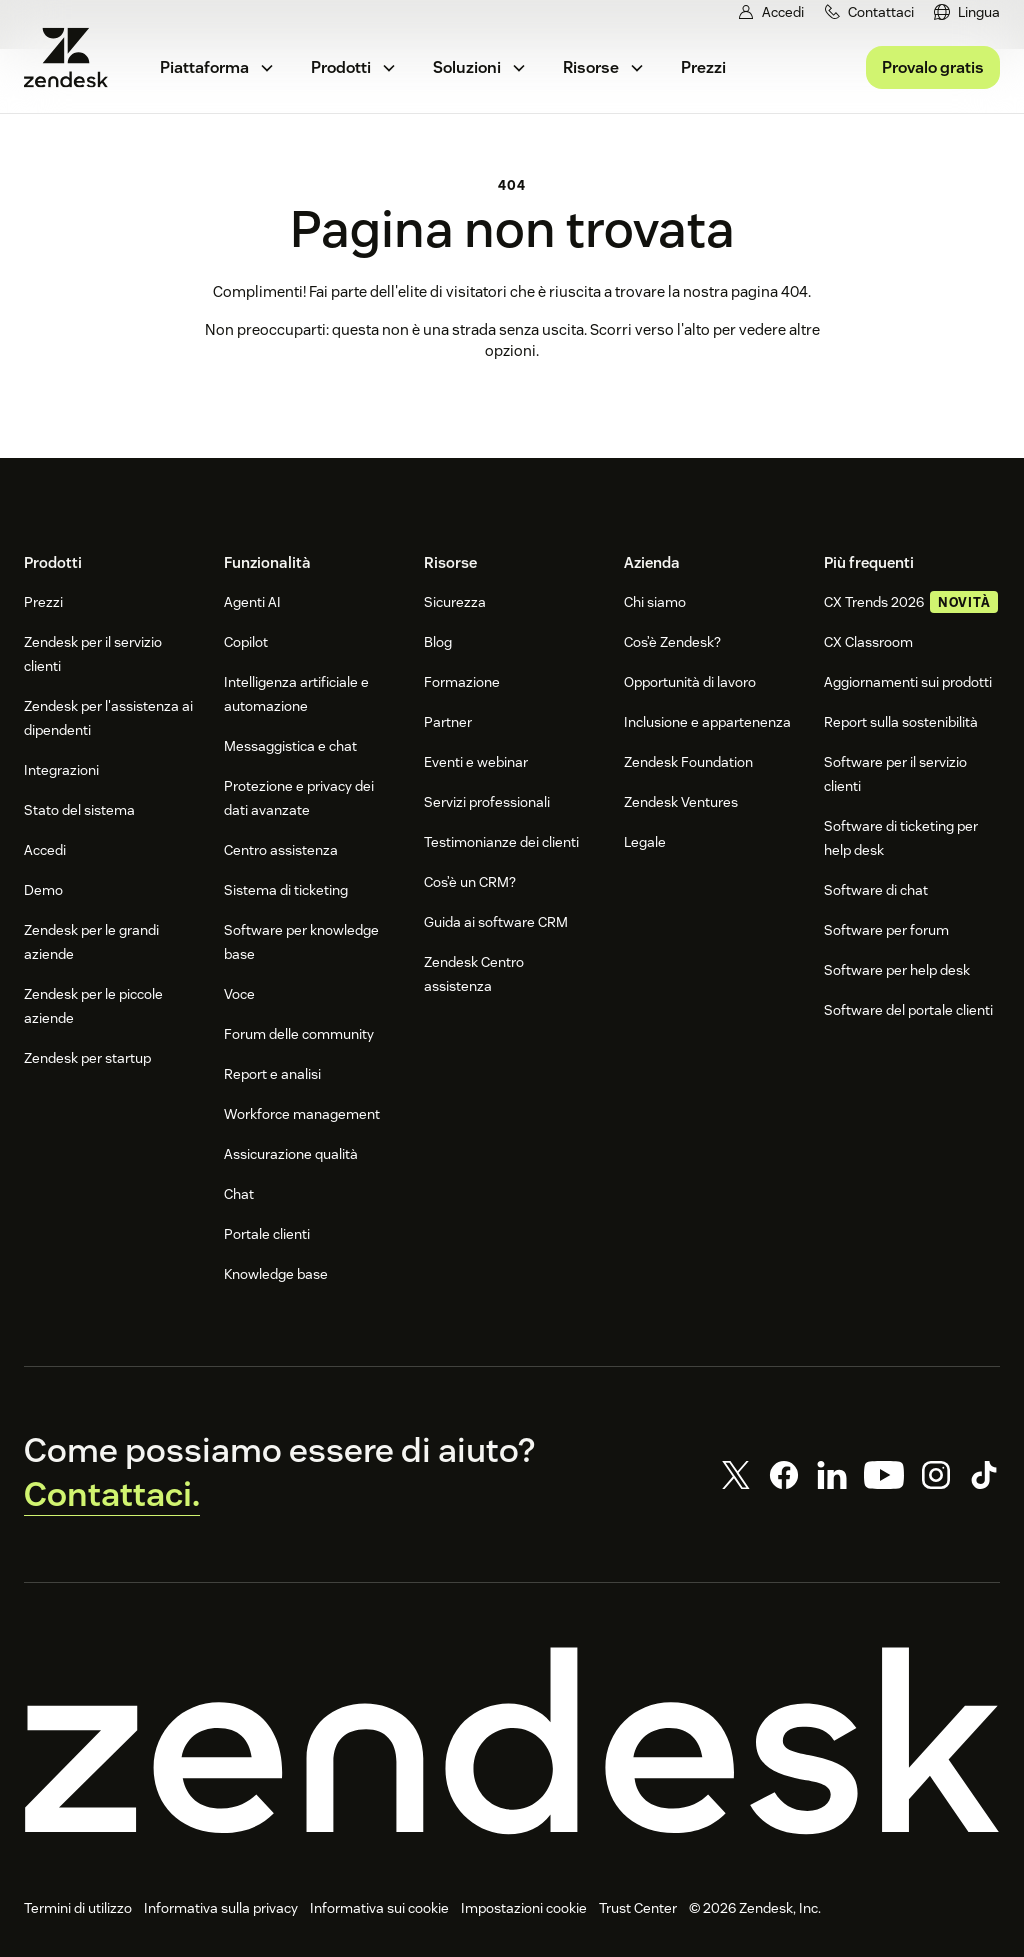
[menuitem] (967, 12)
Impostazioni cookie (524, 1908)
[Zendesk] (512, 1741)
